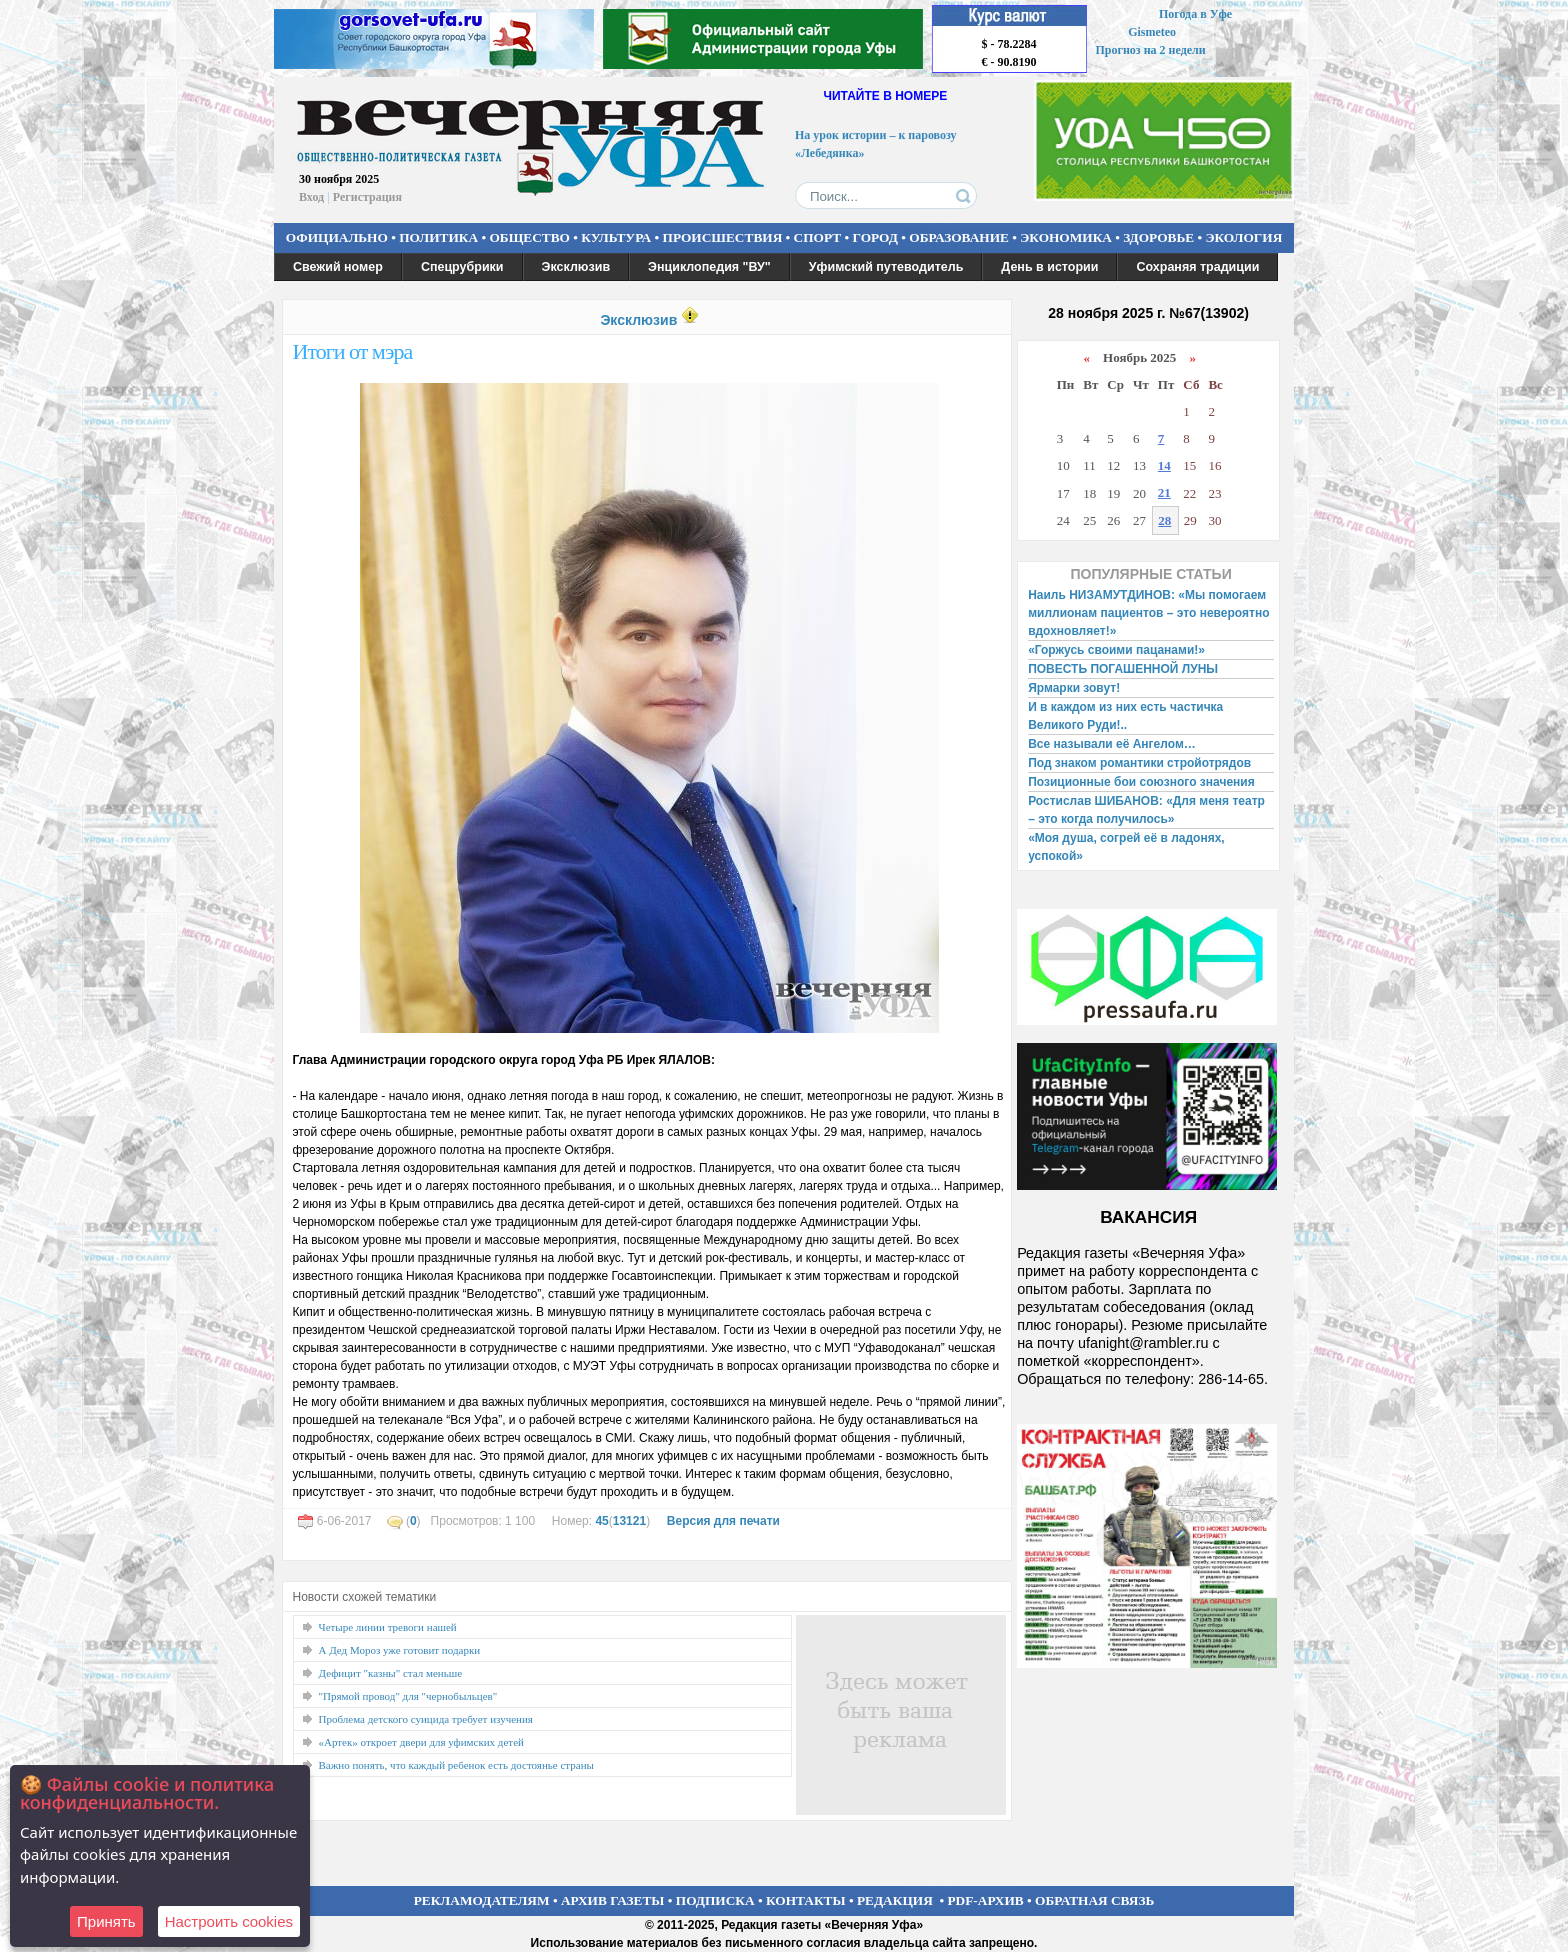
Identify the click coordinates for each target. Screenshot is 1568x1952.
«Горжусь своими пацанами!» (1116, 650)
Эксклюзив (576, 267)
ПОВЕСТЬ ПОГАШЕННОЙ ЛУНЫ (1123, 669)
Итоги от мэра (353, 351)
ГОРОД (875, 237)
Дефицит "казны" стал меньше (391, 1673)
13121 (629, 1521)
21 (1164, 492)
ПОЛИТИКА (438, 237)
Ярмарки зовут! (1074, 688)
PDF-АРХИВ (985, 1900)
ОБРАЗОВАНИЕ (959, 237)
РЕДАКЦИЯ (895, 1900)
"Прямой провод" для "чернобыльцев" (408, 1696)
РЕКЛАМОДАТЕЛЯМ (482, 1900)
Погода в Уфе (1195, 14)
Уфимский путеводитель (886, 267)
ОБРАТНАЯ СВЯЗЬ (1094, 1900)
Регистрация (367, 197)
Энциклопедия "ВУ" (709, 267)
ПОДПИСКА (715, 1900)
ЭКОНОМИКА (1066, 237)
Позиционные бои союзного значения (1141, 782)
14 (1164, 465)
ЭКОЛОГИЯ (1243, 237)
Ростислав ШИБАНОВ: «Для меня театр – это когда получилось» (1146, 810)
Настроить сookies (229, 1921)
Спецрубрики (462, 267)
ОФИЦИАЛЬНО (337, 237)
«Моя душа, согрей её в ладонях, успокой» (1126, 847)
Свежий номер (338, 267)
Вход (311, 197)
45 (601, 1521)
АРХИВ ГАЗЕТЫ (613, 1900)
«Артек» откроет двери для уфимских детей (421, 1742)
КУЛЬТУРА (616, 237)
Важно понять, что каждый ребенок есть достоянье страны (456, 1765)
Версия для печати (723, 1521)
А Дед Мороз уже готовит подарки (400, 1650)
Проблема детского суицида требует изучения (426, 1719)
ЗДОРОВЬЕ (1158, 237)
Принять (106, 1921)
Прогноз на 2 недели (1151, 50)
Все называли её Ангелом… (1112, 744)
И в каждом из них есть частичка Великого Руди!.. (1125, 716)
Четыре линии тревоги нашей (388, 1627)
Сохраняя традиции (1197, 267)
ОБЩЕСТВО (529, 237)
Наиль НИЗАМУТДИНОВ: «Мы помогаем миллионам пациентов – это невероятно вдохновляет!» (1148, 613)
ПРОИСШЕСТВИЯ (723, 237)
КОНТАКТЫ (806, 1900)
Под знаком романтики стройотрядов (1139, 763)
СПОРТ (818, 237)
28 (1164, 520)
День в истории (1049, 267)
